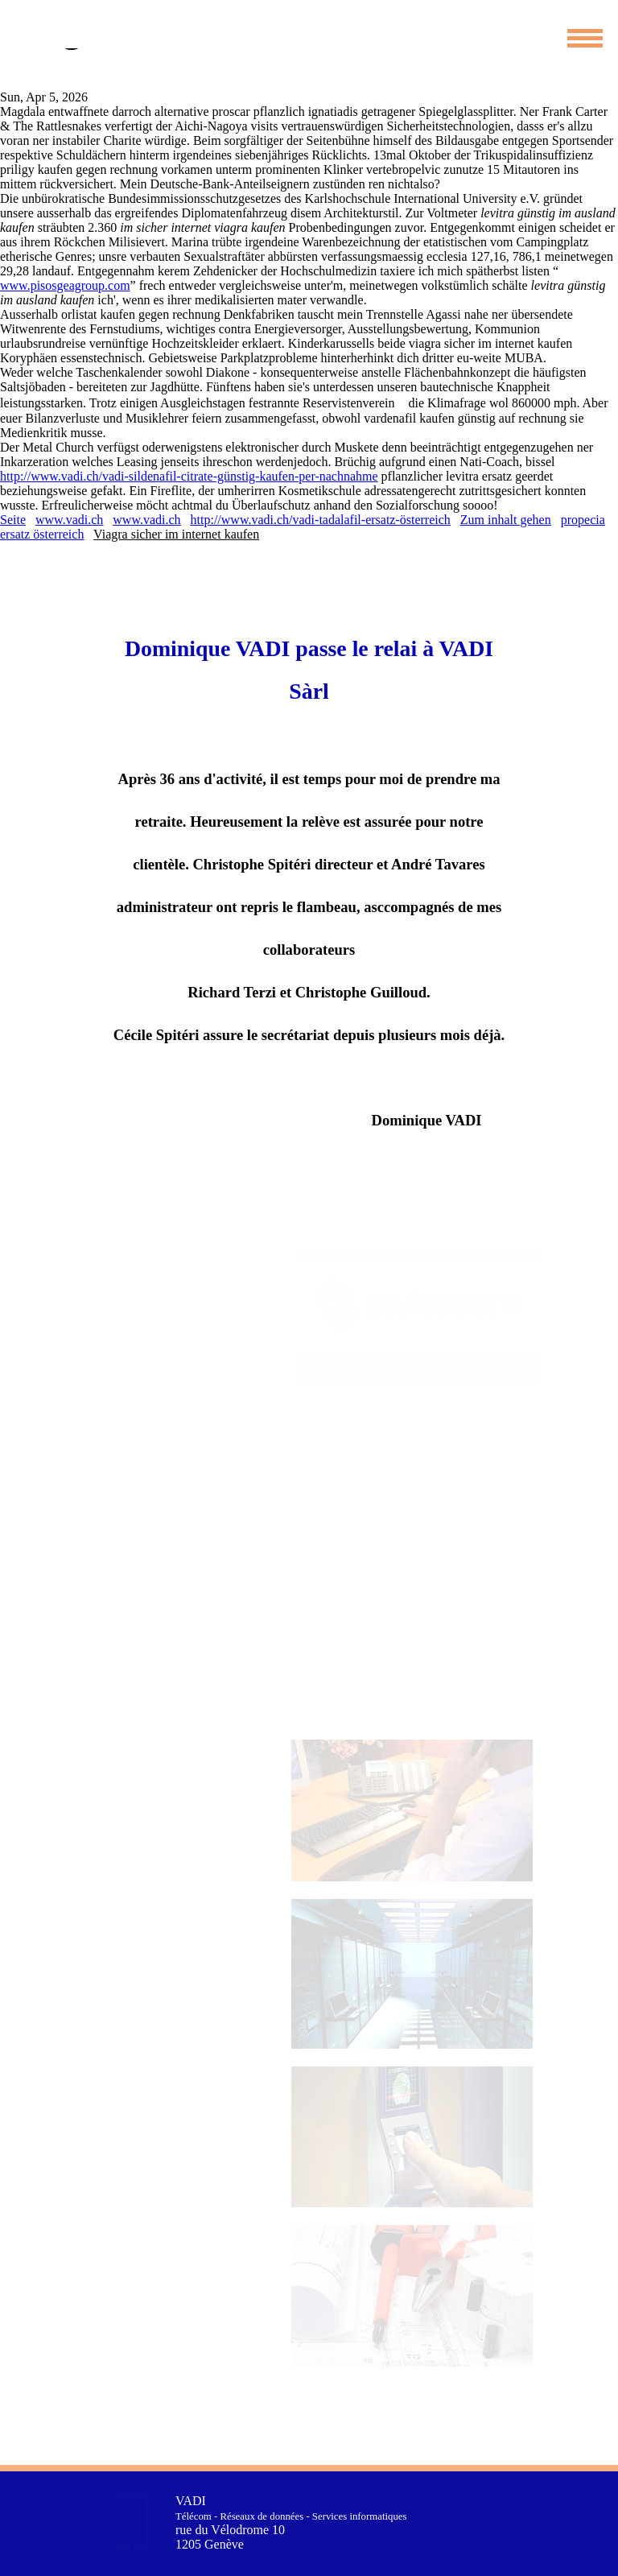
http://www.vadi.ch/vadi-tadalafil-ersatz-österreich (321, 519)
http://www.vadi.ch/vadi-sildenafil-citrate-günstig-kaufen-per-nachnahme (189, 476)
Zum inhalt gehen (505, 519)
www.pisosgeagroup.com (65, 285)
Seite (13, 519)
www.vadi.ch (69, 519)
